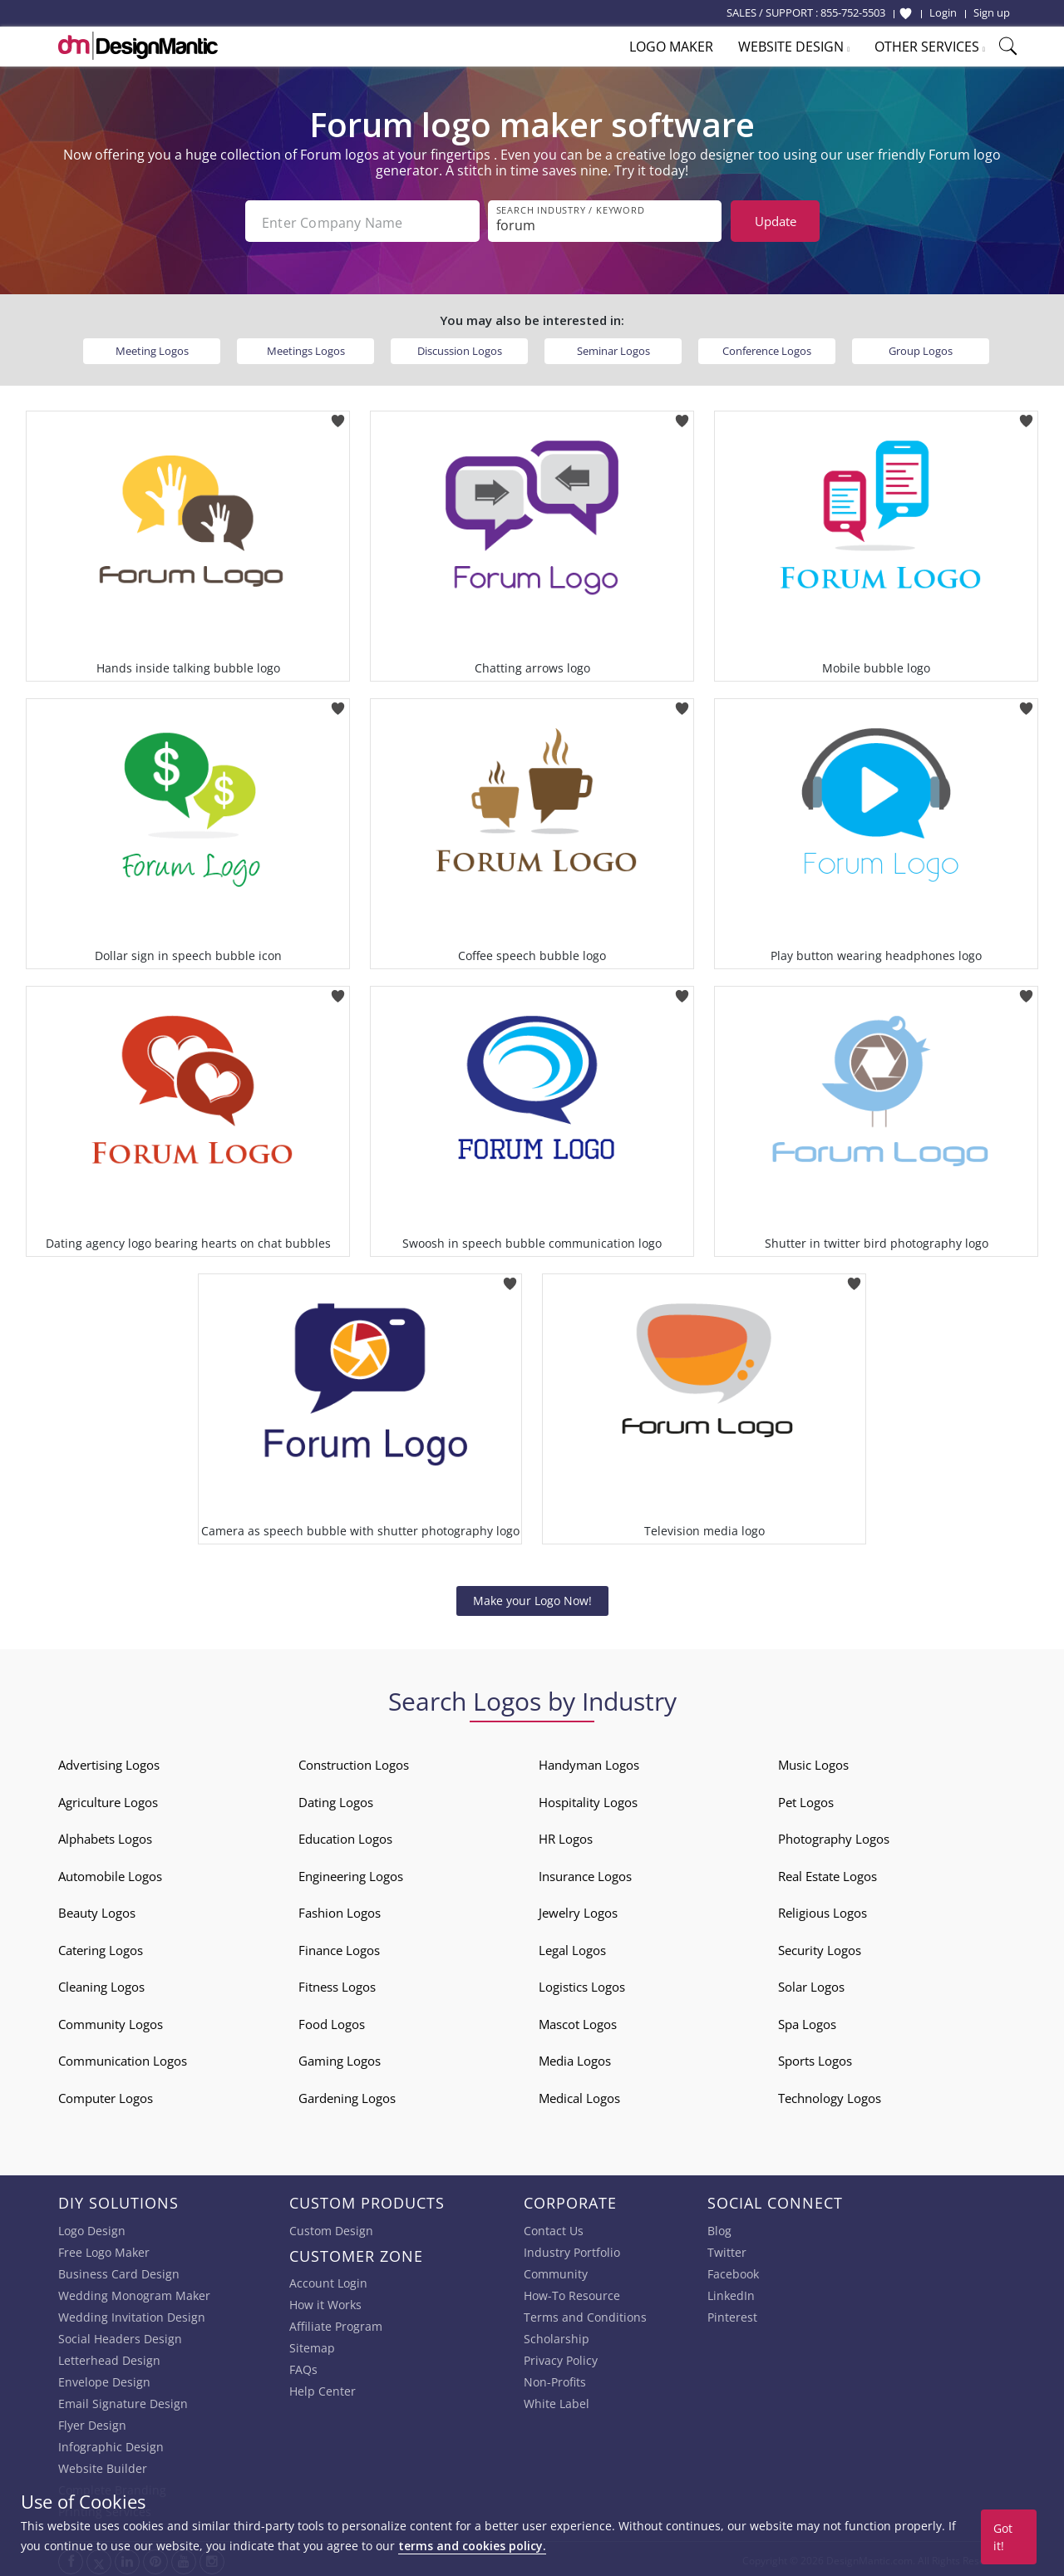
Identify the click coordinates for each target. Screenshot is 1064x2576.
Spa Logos (807, 2020)
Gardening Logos (347, 2094)
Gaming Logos (339, 2057)
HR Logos (566, 1835)
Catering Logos (100, 1946)
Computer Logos (105, 2094)
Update (775, 221)
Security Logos (819, 1946)
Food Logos (331, 2020)
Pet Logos (806, 1798)
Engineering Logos (350, 1872)
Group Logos (921, 347)
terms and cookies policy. (472, 2546)
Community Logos (110, 2020)
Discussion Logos (459, 347)
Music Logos (813, 1761)
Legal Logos (572, 1946)
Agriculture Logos (108, 1798)
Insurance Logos (585, 1872)
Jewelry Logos (578, 1909)
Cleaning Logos (101, 1983)
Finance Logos (339, 1946)
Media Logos (575, 2057)
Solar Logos (811, 1983)
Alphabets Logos (105, 1835)
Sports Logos (815, 2057)
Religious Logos (822, 1909)
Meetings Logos (306, 347)
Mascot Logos (578, 2020)
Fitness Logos (337, 1983)
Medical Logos (579, 2094)
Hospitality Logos (588, 1798)
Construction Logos (353, 1761)
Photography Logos (833, 1835)
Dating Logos (335, 1798)
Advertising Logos (109, 1761)
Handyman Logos (589, 1761)
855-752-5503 (852, 12)
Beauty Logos (96, 1909)
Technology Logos (829, 2094)
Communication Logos (122, 2057)
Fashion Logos (339, 1909)
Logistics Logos (582, 1983)
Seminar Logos (613, 347)
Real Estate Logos (827, 1872)
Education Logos (345, 1835)
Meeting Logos (152, 347)
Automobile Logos (110, 1872)
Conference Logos (766, 347)
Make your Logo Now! (532, 1597)
